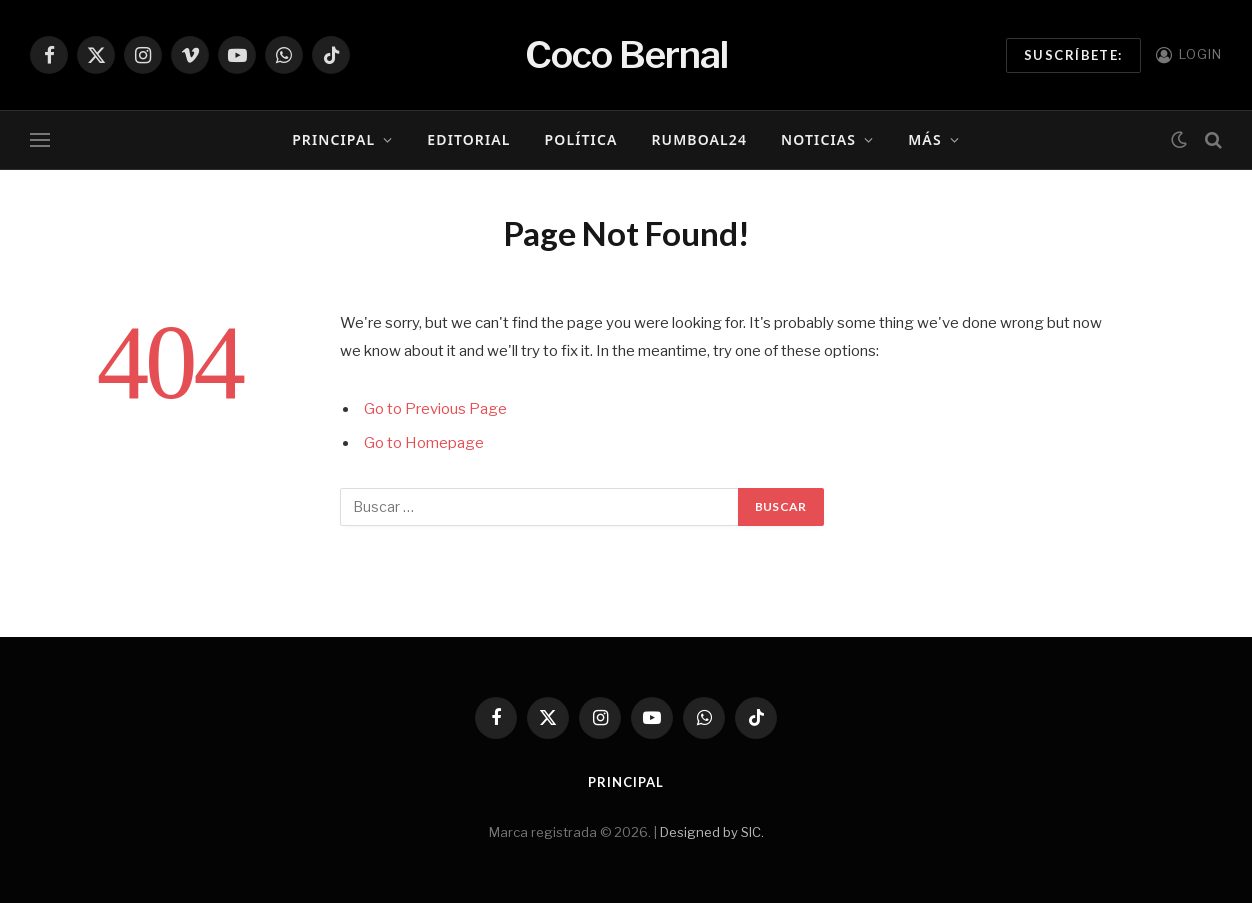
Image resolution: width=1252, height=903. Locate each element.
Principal (333, 139)
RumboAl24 (700, 139)
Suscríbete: (1073, 55)
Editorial (468, 139)
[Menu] (40, 140)
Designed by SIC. (712, 832)
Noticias (818, 139)
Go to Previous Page (435, 409)
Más (924, 139)
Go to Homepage (424, 443)
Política (581, 139)
